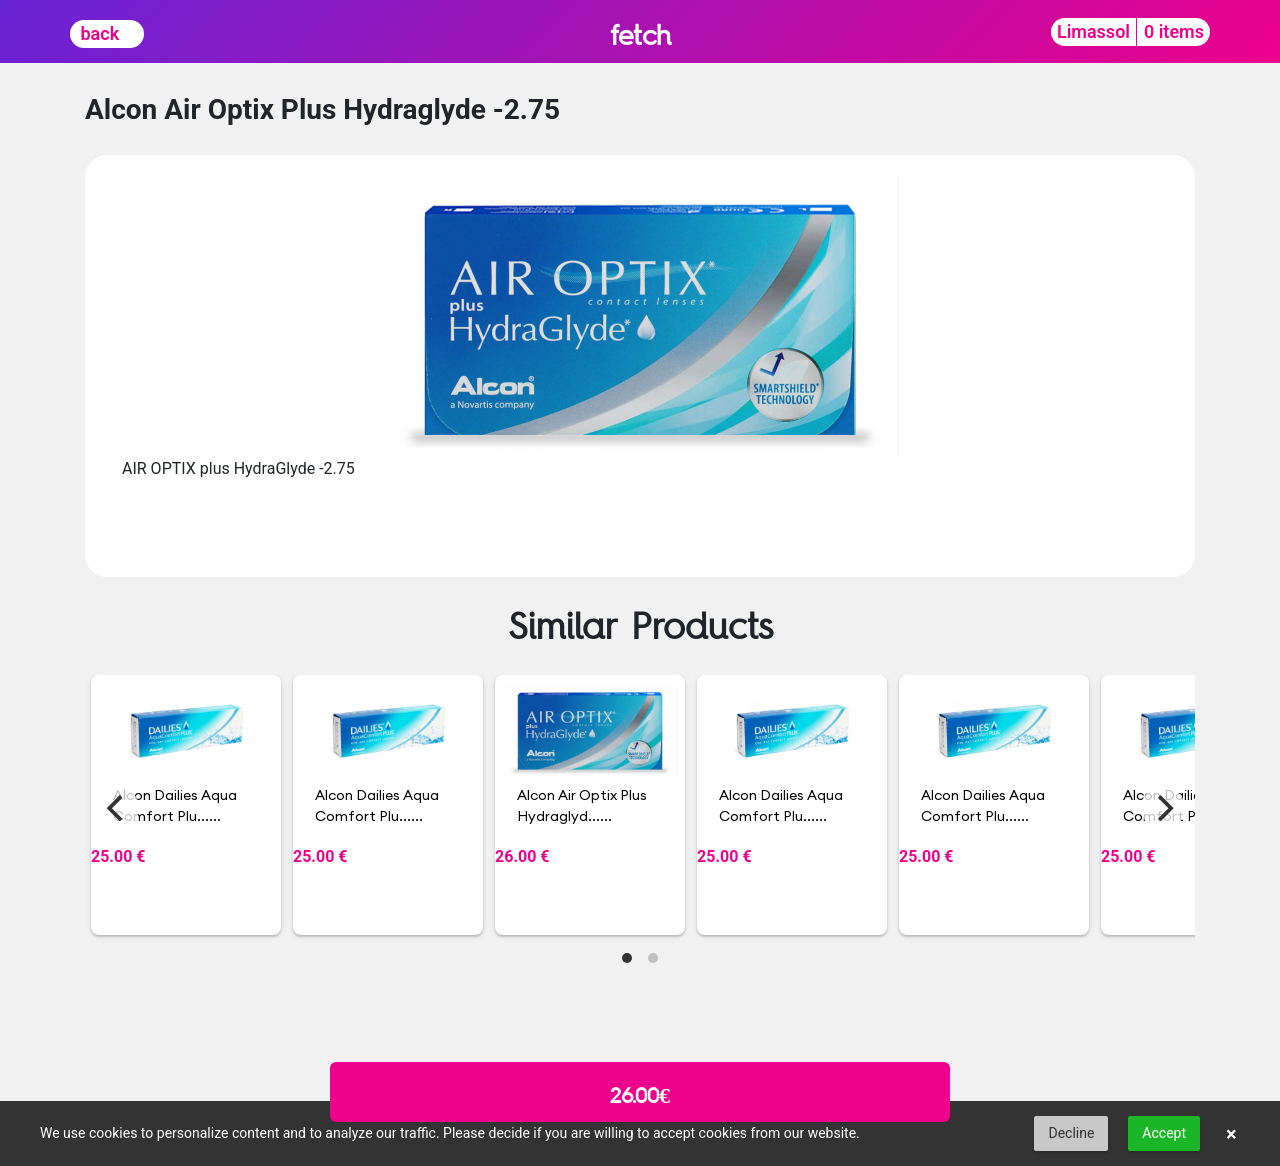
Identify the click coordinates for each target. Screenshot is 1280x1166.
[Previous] (117, 808)
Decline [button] (1071, 1133)
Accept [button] (1164, 1133)
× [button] (1231, 1134)
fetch (640, 34)
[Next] (1163, 808)
